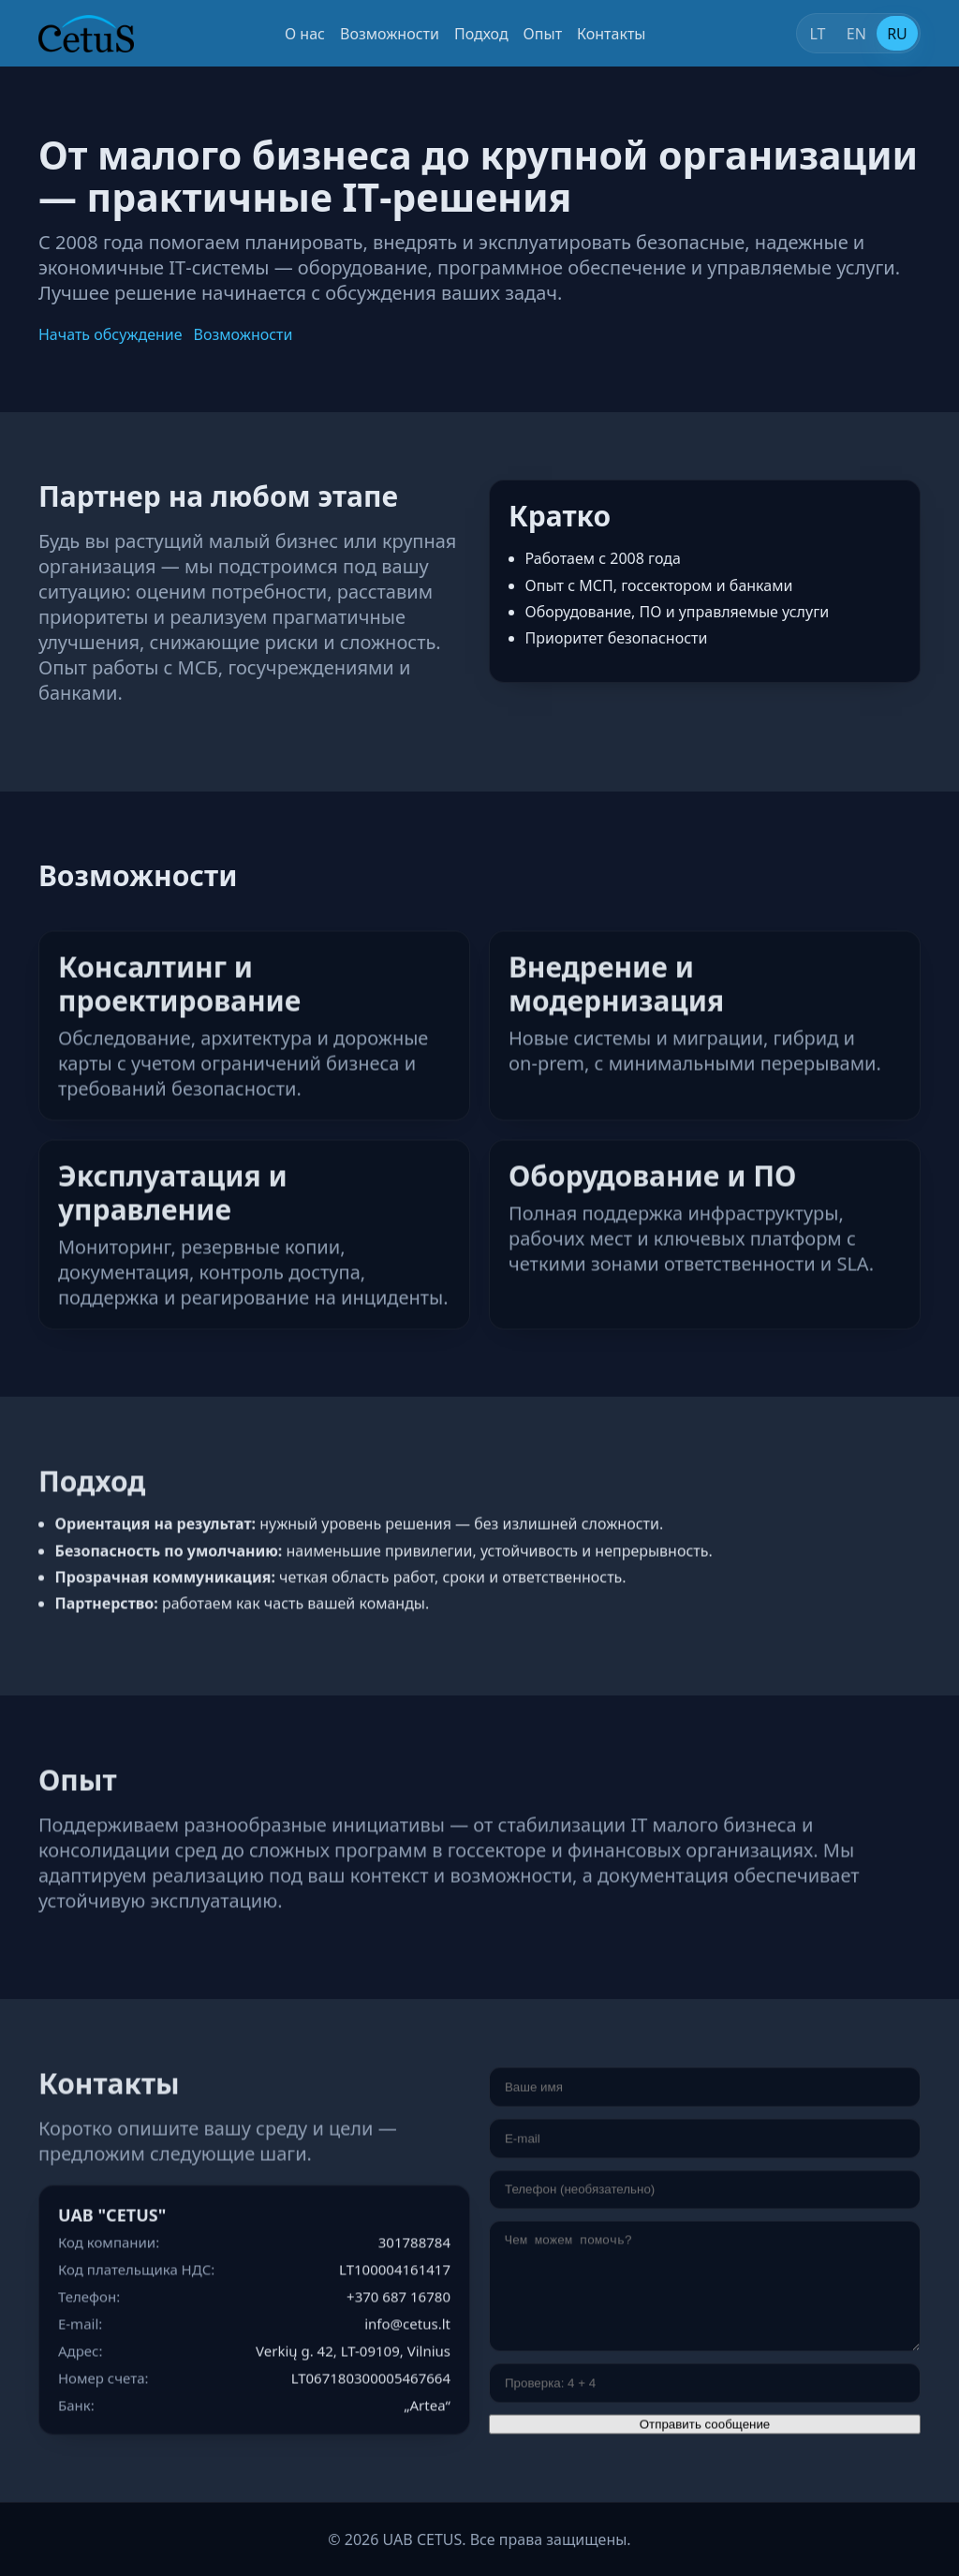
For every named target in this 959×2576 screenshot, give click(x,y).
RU (897, 33)
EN (856, 33)
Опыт (543, 33)
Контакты (611, 33)
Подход (481, 33)
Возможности (389, 33)
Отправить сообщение (705, 2427)
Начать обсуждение (110, 334)
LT (817, 33)
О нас (305, 33)
